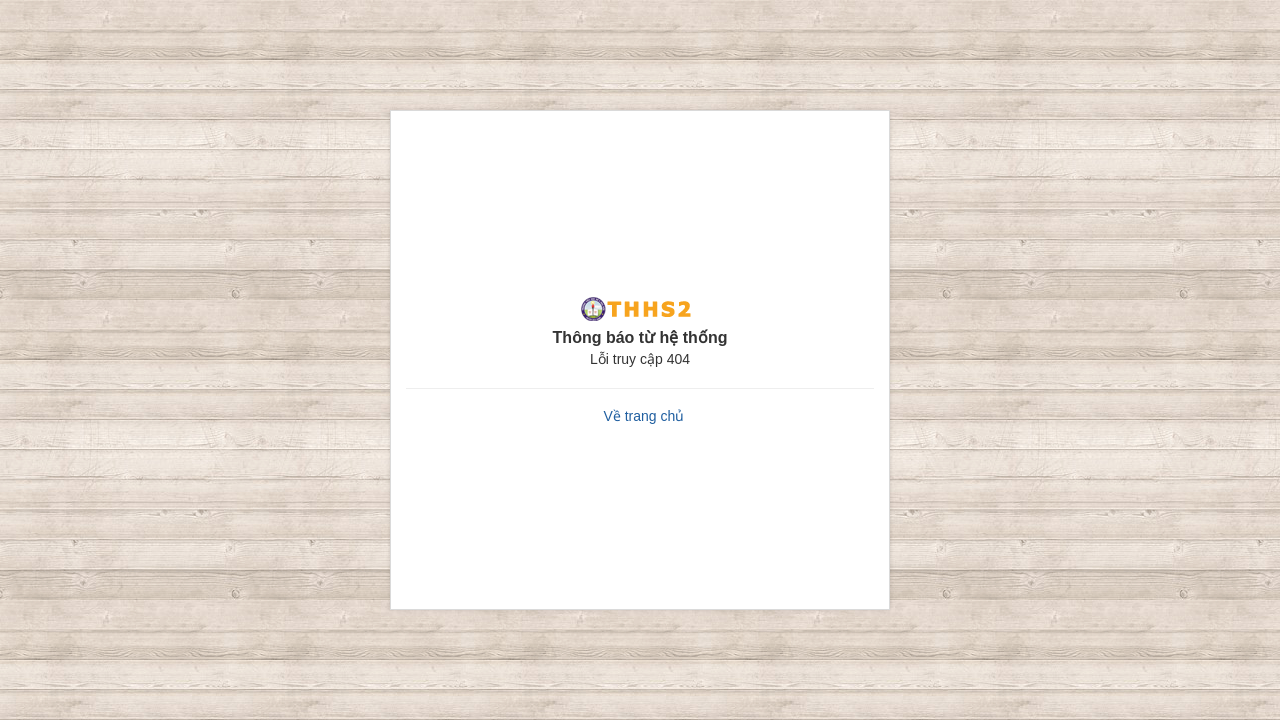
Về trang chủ (643, 416)
